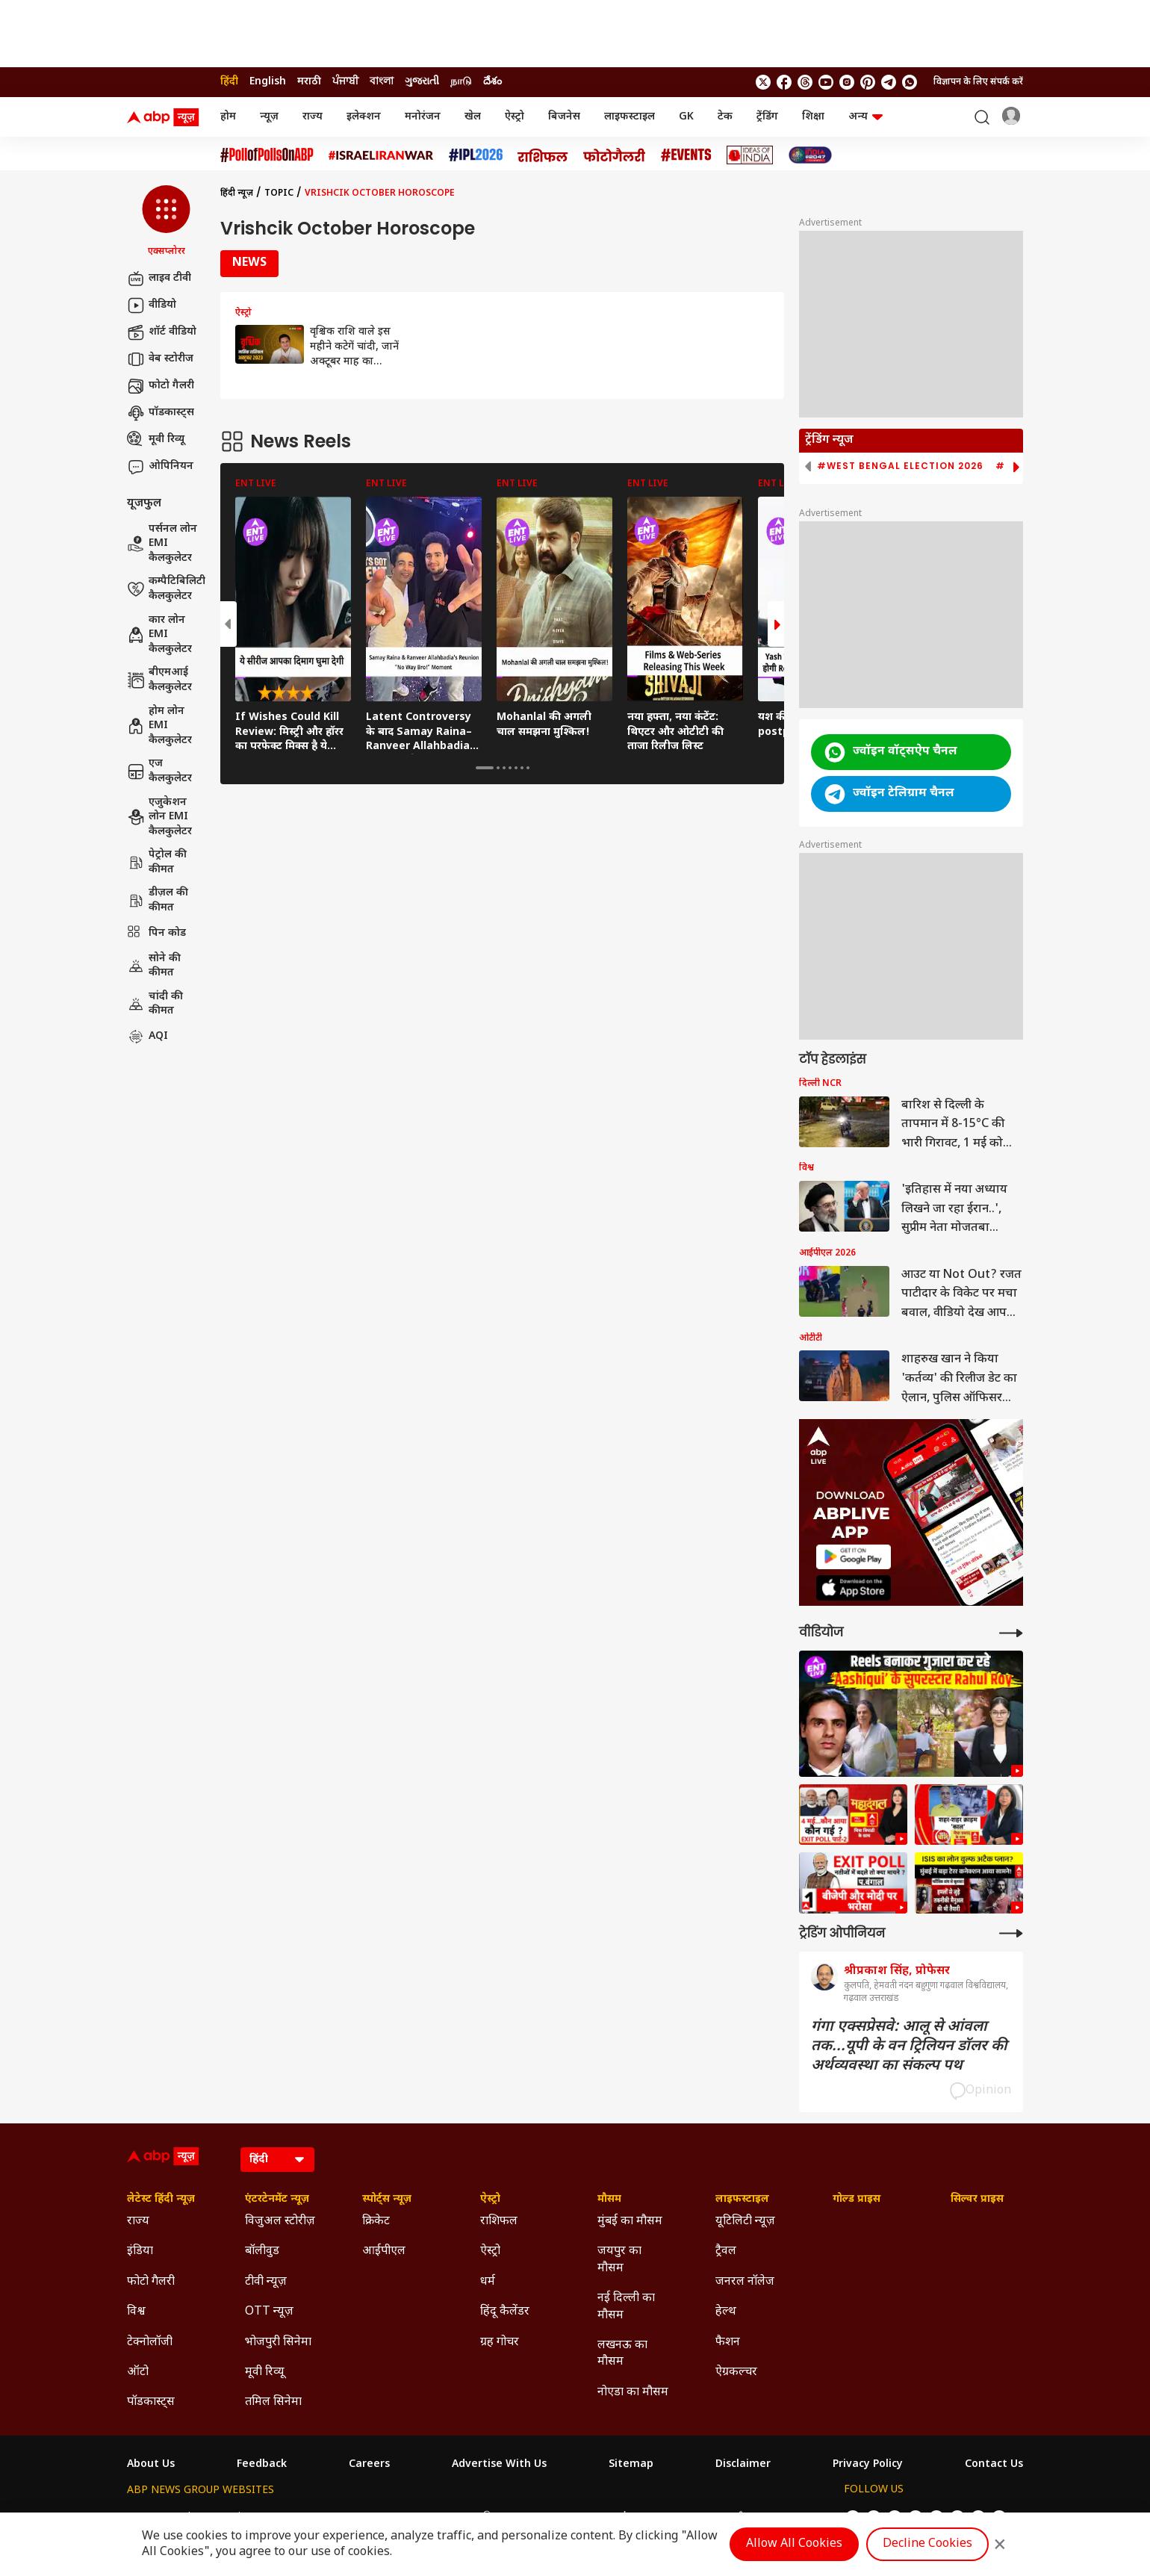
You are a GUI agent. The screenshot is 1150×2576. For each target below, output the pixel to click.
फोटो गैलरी (160, 386)
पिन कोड (156, 934)
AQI (147, 1037)
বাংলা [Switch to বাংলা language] (382, 82)
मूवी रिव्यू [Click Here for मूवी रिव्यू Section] (264, 2372)
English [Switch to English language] (267, 82)
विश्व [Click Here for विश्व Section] (136, 2312)
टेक (725, 117)
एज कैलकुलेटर (159, 771)
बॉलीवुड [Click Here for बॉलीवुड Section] (262, 2251)
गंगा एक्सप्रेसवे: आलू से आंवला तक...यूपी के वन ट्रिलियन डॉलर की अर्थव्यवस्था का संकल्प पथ (909, 2046)
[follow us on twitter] (763, 82)
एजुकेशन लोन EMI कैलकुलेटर (159, 817)
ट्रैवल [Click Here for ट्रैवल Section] (725, 2251)
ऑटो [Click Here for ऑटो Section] (138, 2372)
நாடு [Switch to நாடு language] (461, 82)
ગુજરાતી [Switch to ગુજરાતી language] (422, 82)
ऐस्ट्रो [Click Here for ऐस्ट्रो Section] (490, 2199)
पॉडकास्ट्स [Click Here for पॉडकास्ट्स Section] (151, 2402)
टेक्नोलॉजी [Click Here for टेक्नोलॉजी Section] (149, 2342)
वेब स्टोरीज (160, 359)
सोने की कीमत (154, 966)
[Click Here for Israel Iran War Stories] (381, 155)
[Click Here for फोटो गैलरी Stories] (614, 155)
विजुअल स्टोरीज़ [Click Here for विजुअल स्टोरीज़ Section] (280, 2221)
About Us (151, 2464)
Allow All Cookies (794, 2544)
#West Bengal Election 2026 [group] (900, 466)
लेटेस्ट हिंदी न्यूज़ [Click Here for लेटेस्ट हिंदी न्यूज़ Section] (161, 2199)
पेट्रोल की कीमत (157, 862)
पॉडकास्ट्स (160, 413)
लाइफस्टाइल (629, 117)
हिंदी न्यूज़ (236, 193)
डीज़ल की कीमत (157, 900)
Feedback (262, 2464)
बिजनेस (564, 117)
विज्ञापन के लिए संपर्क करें (978, 82)
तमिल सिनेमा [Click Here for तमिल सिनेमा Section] (273, 2402)
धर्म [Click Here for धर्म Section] (487, 2282)
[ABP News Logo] (166, 117)
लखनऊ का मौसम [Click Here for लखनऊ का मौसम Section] (622, 2354)
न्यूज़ (269, 117)
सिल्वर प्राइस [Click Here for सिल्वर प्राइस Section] (977, 2199)
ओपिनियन (160, 467)
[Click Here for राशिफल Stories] (543, 155)
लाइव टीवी (159, 279)
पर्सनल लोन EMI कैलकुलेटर (162, 543)
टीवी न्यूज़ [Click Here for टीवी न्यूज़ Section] (266, 2282)
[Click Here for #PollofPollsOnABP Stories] (267, 155)
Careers (369, 2464)
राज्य (312, 117)
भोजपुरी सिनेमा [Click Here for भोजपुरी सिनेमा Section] (278, 2342)
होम (228, 117)
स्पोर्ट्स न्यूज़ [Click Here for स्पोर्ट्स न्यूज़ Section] (386, 2199)
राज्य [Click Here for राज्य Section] (138, 2221)
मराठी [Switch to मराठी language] (309, 82)
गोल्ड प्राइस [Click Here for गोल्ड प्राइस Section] (856, 2199)
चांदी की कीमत (155, 1004)
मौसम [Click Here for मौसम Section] (609, 2199)
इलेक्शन (363, 117)
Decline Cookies (927, 2544)
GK (686, 117)
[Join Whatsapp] (910, 82)
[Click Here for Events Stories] (686, 155)
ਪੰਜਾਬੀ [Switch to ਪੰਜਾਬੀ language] (345, 82)
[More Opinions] (1011, 1933)
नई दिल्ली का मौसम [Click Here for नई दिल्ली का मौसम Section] (626, 2307)
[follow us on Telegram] (889, 82)
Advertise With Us (499, 2464)
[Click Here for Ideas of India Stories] (750, 155)
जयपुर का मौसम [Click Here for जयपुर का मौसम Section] (619, 2260)
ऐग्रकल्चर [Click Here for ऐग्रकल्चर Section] (736, 2372)
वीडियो (151, 305)
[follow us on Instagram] (847, 82)
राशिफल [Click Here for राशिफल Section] (499, 2221)
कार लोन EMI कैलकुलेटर (159, 635)
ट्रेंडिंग (767, 117)
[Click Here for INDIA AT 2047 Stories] (810, 155)
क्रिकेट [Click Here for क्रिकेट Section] (376, 2221)
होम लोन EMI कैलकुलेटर (159, 726)
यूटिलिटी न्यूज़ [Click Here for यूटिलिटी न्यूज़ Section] (745, 2221)
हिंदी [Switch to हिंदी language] (229, 82)
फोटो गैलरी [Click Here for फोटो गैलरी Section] (151, 2282)
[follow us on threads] (805, 82)
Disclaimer (743, 2464)
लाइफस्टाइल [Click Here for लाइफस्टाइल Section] (742, 2199)
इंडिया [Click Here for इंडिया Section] (140, 2251)
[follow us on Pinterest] (868, 82)
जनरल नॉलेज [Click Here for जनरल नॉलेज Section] (744, 2282)
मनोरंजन (423, 117)
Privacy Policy (868, 2464)
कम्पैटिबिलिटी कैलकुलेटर (166, 588)
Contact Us (994, 2464)
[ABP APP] (853, 1557)
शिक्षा (813, 117)
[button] (166, 221)
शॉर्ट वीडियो (161, 332)
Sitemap (631, 2464)
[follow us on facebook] (784, 82)
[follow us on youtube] (826, 82)
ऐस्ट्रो (514, 117)
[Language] (277, 2159)
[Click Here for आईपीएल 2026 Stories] (476, 155)
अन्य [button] (865, 117)
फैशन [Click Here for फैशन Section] (727, 2342)
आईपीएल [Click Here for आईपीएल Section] (383, 2251)
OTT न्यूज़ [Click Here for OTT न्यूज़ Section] (269, 2312)
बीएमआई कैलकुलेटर (159, 680)
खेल (472, 117)
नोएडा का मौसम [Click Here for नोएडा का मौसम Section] (632, 2392)
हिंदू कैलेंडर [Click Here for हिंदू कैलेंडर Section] (504, 2312)
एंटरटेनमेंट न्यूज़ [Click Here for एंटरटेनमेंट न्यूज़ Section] (277, 2199)
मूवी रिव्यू (155, 440)
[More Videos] (1011, 1633)
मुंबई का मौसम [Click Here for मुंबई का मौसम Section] (629, 2221)
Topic (278, 193)
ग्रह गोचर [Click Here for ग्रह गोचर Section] (499, 2342)
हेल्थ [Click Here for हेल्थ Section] (725, 2312)
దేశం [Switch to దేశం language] (492, 82)
